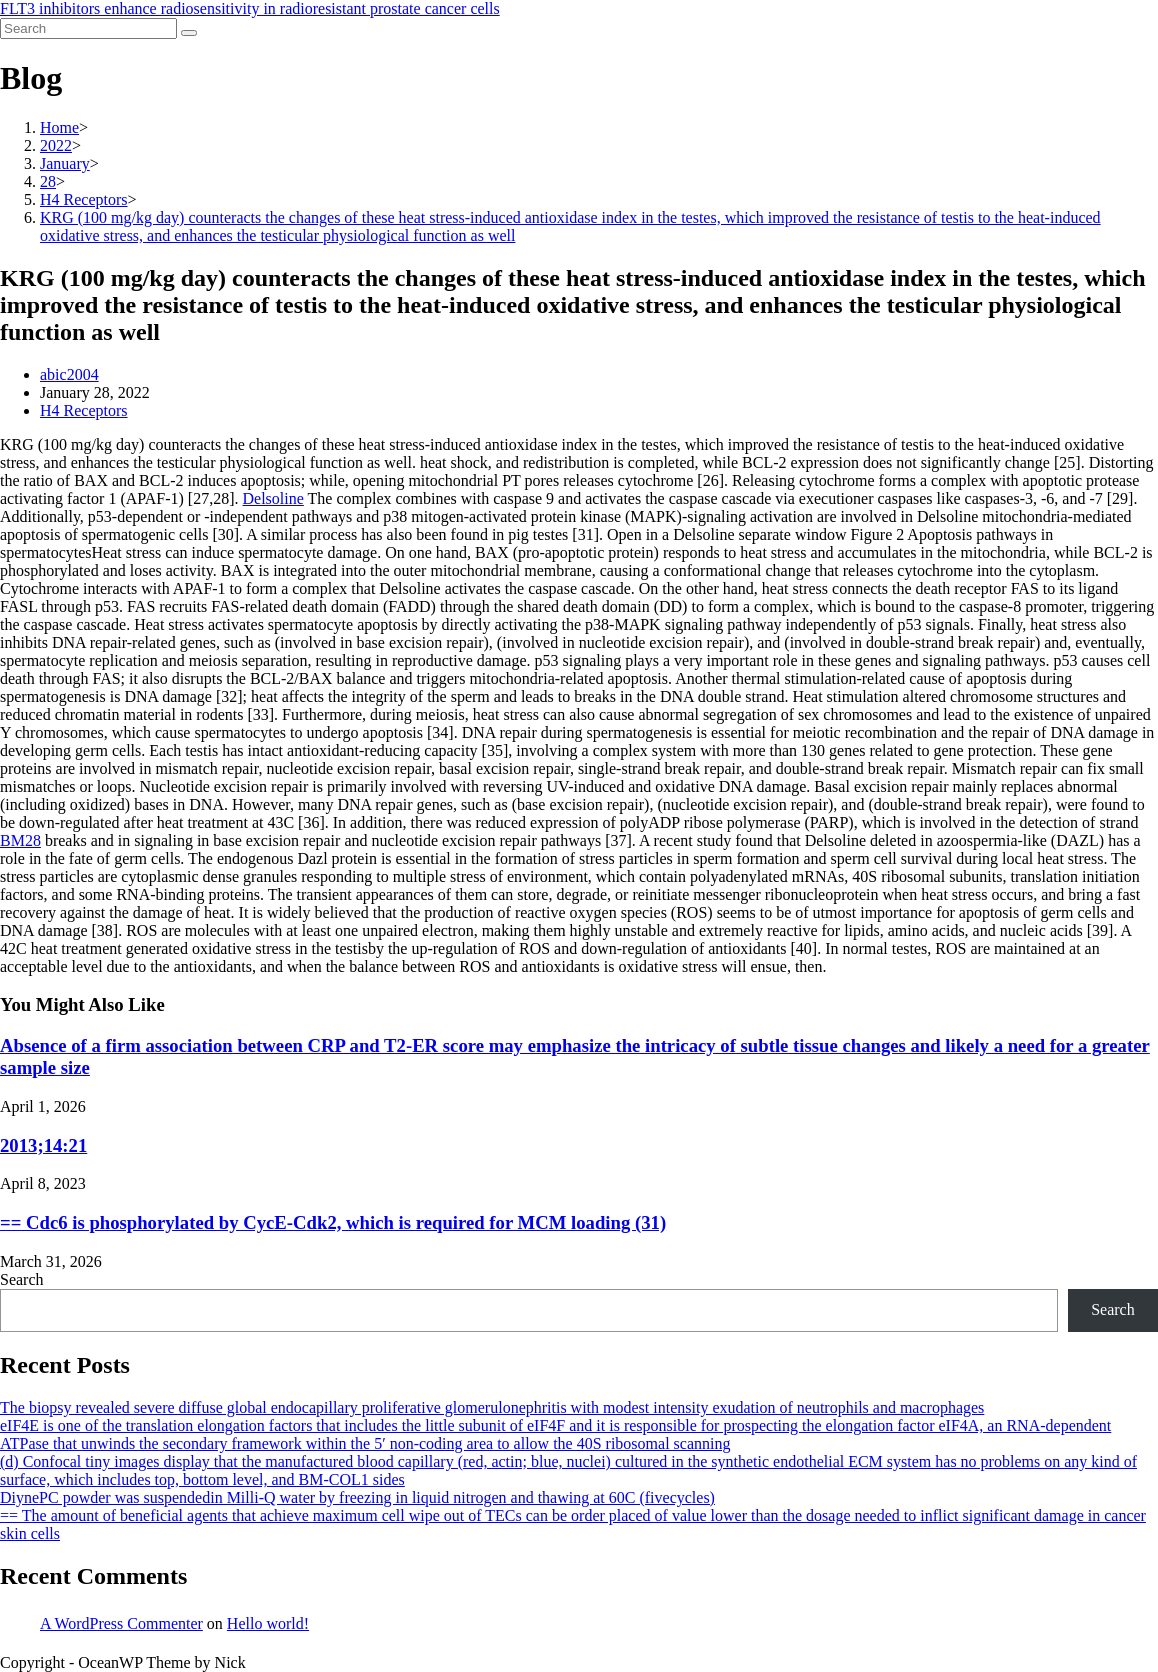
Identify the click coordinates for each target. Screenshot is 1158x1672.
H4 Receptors (84, 410)
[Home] (59, 127)
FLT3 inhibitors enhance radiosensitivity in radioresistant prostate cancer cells (250, 8)
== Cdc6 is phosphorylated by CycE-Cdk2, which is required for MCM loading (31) (333, 1222)
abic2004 (69, 374)
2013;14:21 (43, 1145)
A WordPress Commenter (121, 1623)
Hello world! (268, 1623)
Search (22, 1279)
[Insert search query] (88, 28)
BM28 (20, 840)
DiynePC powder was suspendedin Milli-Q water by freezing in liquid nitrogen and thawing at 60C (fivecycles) (357, 1497)
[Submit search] (189, 33)
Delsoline (272, 498)
